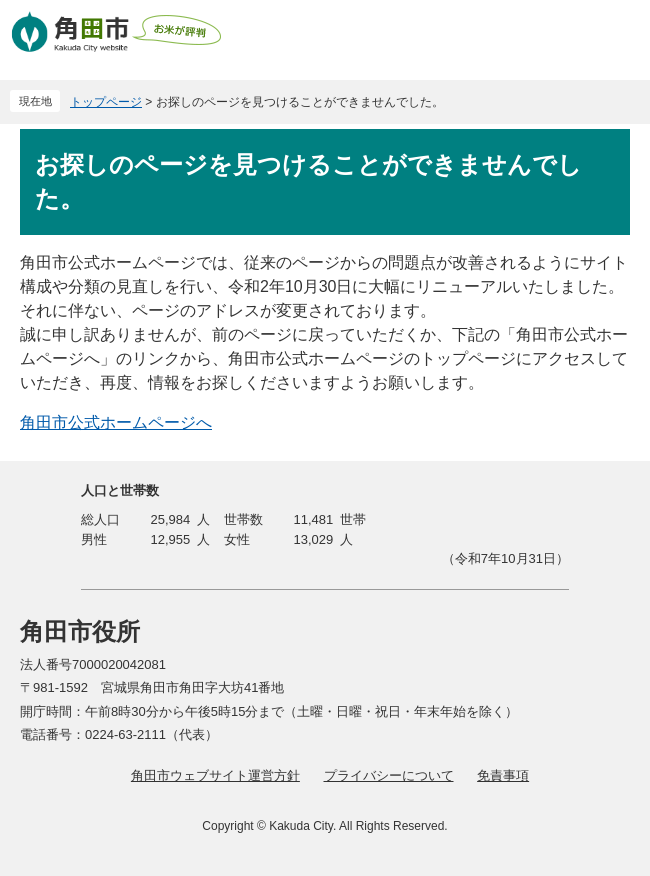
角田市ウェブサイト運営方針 (215, 775)
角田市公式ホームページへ (116, 422)
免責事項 (503, 775)
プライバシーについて (389, 775)
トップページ (106, 102)
